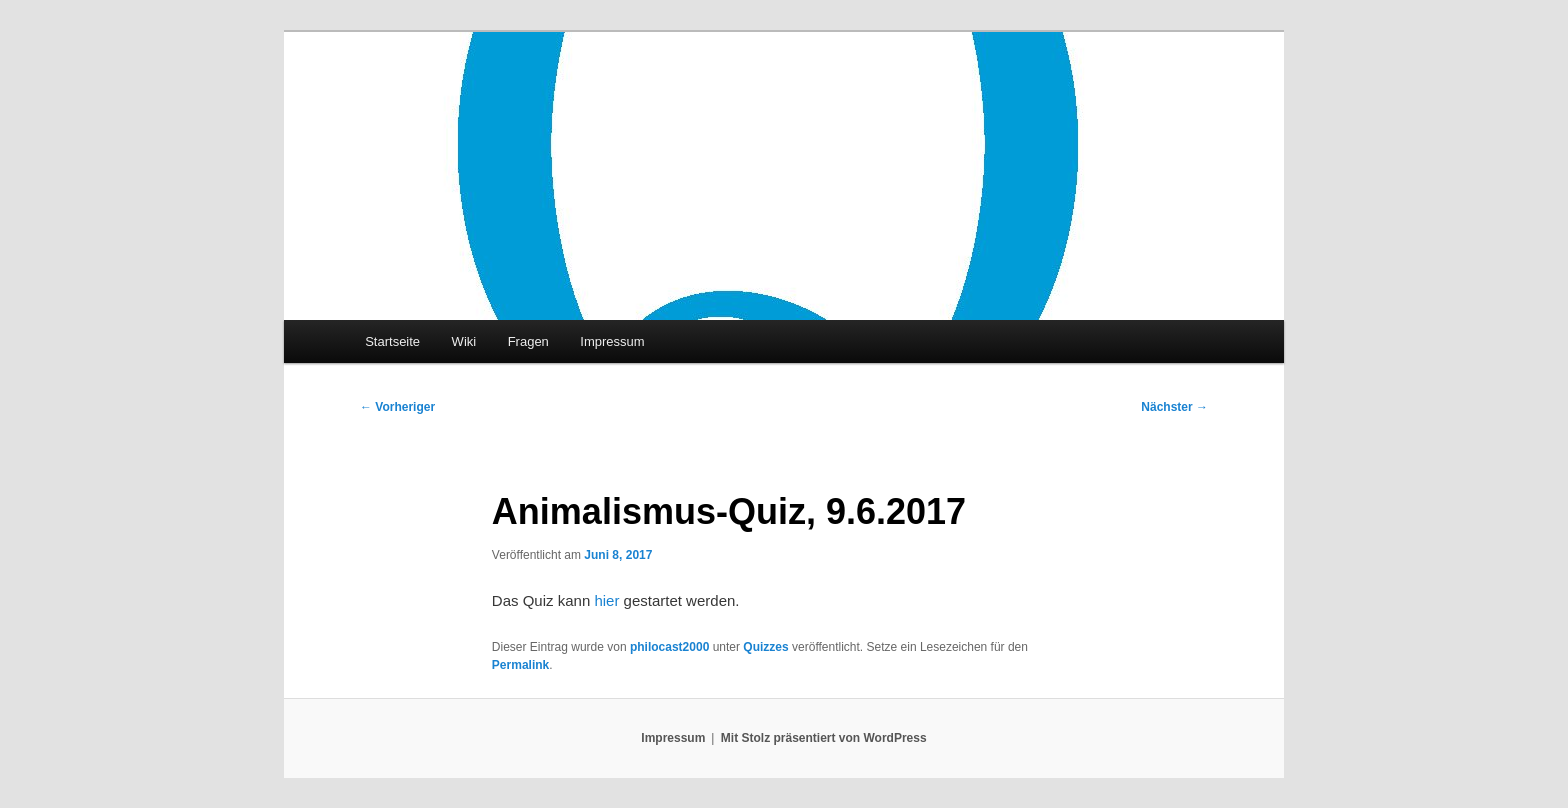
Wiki (464, 341)
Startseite (392, 341)
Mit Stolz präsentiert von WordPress (824, 738)
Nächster (1174, 407)
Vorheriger (397, 407)
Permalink (520, 665)
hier (606, 600)
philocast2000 (669, 647)
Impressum (612, 341)
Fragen (528, 341)
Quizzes (765, 647)
